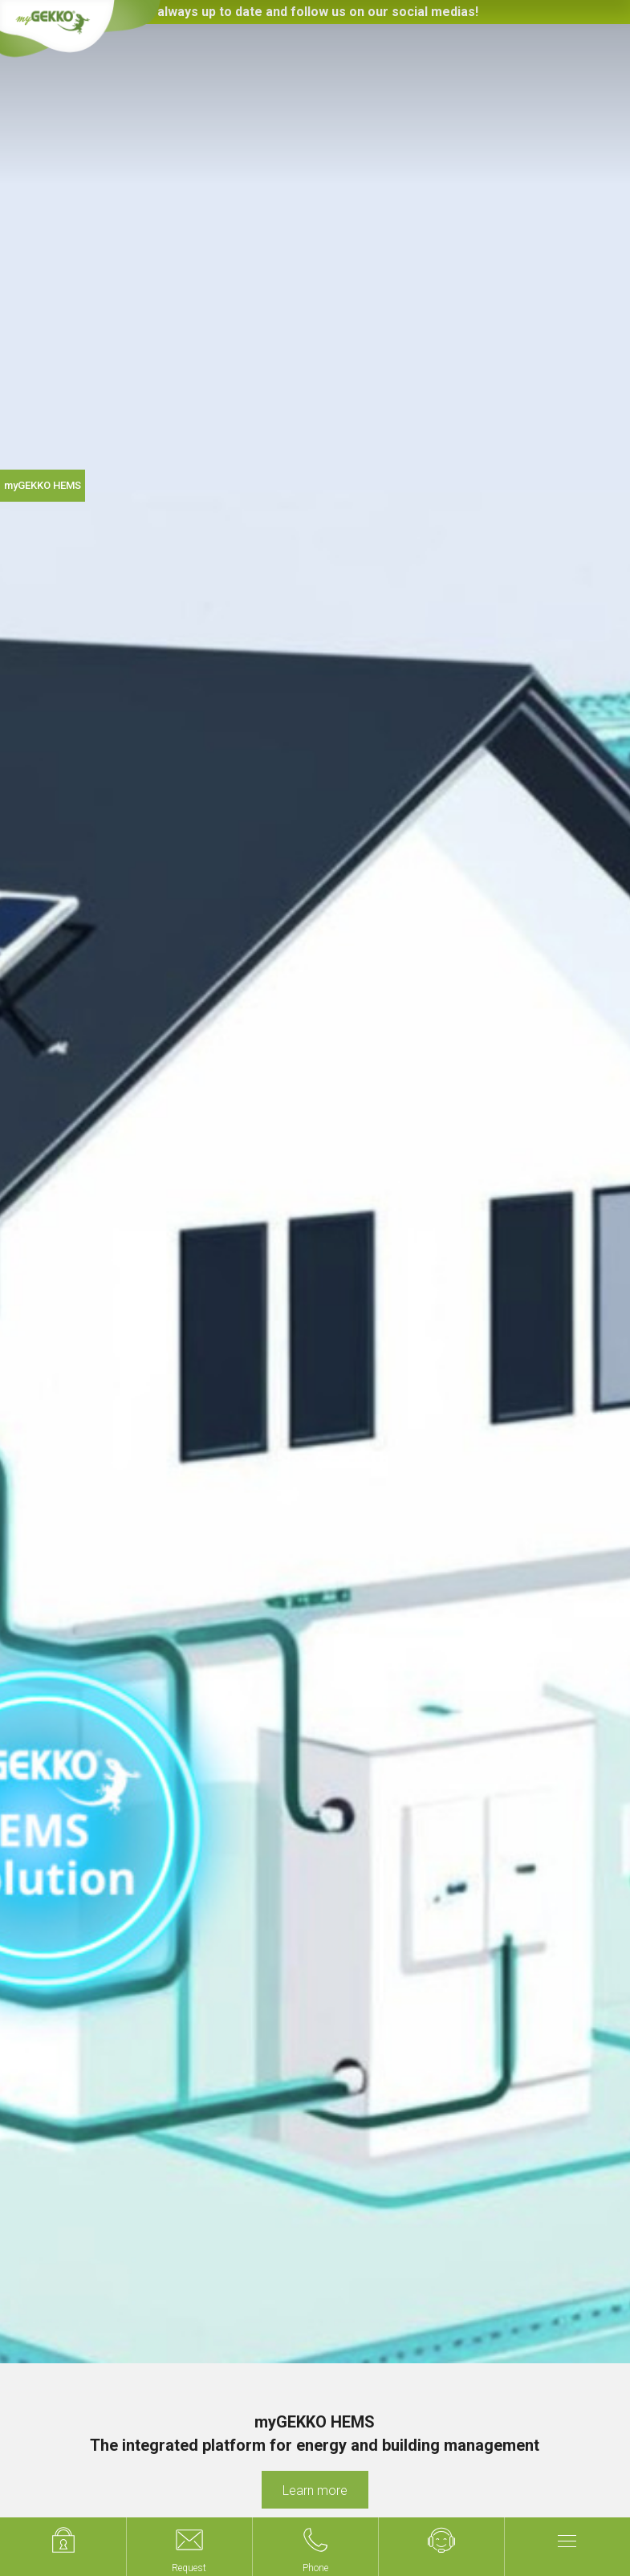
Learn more (315, 2490)
